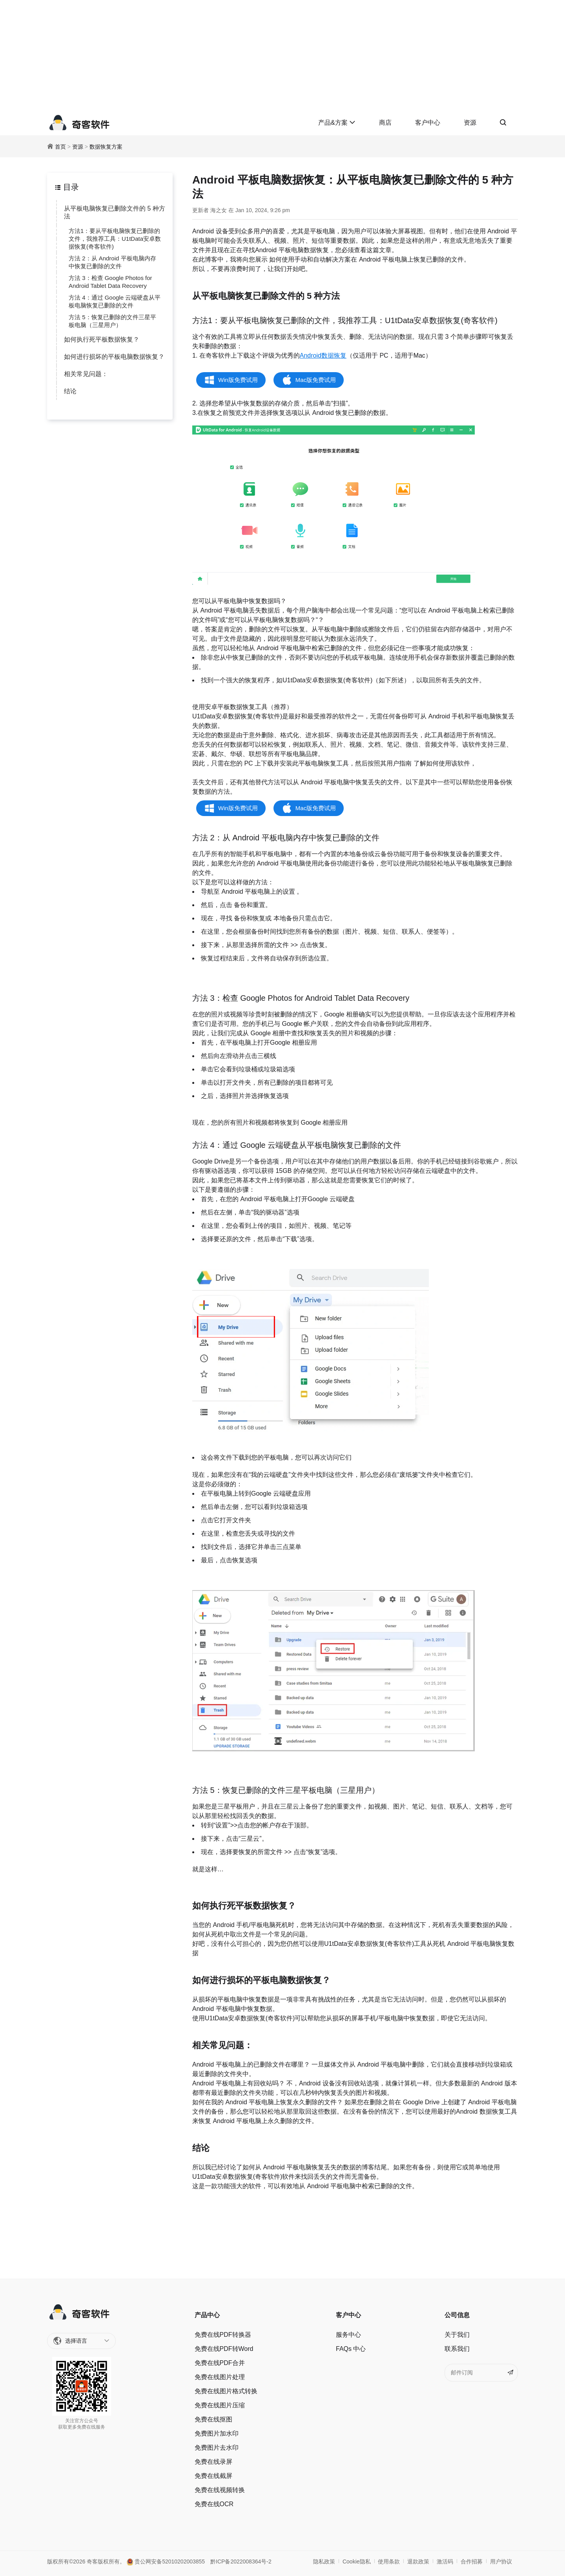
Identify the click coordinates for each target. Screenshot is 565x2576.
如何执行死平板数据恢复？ (101, 339)
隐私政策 (324, 2561)
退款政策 (418, 2561)
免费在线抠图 (213, 2419)
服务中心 (348, 2334)
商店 (385, 122)
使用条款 (389, 2561)
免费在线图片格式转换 (226, 2391)
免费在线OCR (214, 2504)
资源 (470, 122)
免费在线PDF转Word (224, 2348)
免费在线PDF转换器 (223, 2334)
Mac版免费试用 (315, 379)
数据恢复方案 (105, 147)
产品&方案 (336, 122)
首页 (60, 147)
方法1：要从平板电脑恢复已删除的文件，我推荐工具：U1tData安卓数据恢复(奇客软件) (115, 238)
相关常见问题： (86, 374)
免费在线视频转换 (220, 2490)
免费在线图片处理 (220, 2377)
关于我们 (457, 2334)
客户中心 (427, 122)
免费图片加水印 (217, 2433)
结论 (70, 391)
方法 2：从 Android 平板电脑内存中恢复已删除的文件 (112, 262)
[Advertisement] (282, 55)
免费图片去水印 (217, 2447)
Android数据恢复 (323, 355)
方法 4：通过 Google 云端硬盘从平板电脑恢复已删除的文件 (114, 301)
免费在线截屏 (213, 2475)
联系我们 (457, 2348)
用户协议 (501, 2561)
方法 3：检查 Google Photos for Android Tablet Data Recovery (110, 282)
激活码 (445, 2561)
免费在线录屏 (213, 2461)
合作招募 (472, 2561)
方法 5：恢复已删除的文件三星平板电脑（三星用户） (112, 321)
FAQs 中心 (351, 2348)
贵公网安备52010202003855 (166, 2561)
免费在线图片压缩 (220, 2405)
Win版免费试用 (238, 379)
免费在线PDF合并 (220, 2363)
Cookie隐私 (357, 2561)
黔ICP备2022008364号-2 (241, 2561)
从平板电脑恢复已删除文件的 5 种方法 (114, 212)
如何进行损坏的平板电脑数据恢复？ (114, 356)
